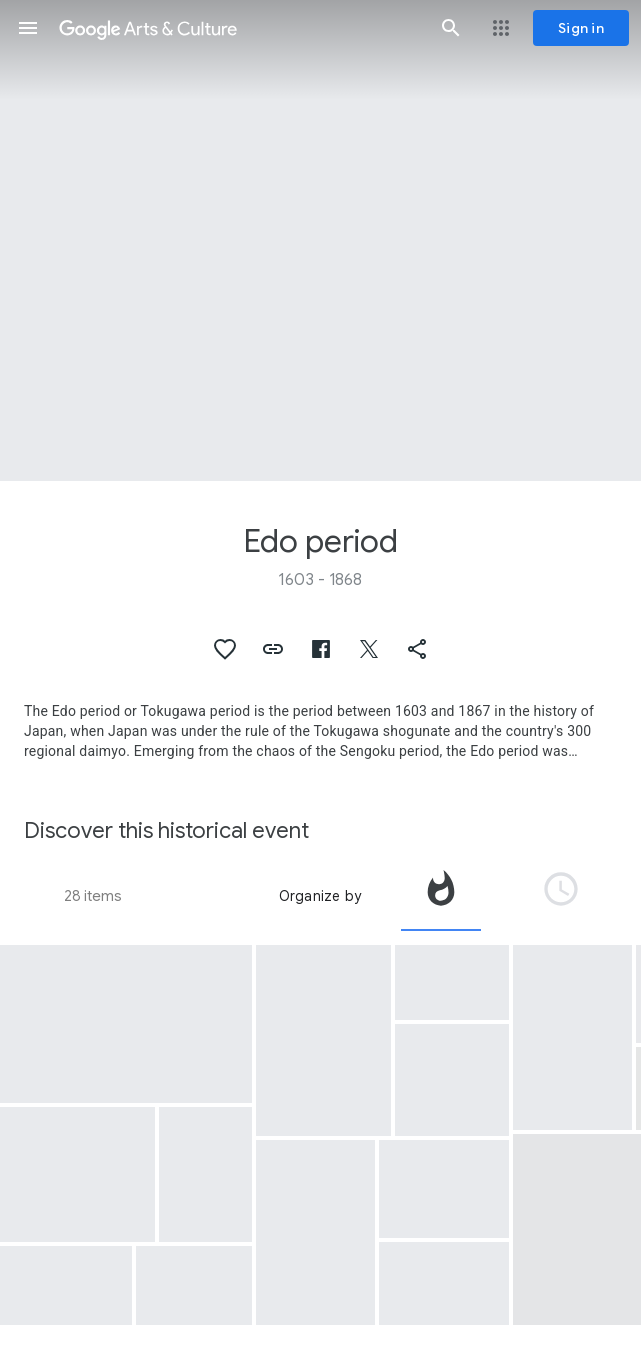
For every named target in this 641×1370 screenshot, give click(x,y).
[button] (28, 28)
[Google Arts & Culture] (239, 28)
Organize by (320, 896)
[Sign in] (581, 28)
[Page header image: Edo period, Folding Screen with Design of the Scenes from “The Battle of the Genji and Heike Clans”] (320, 240)
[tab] (441, 896)
